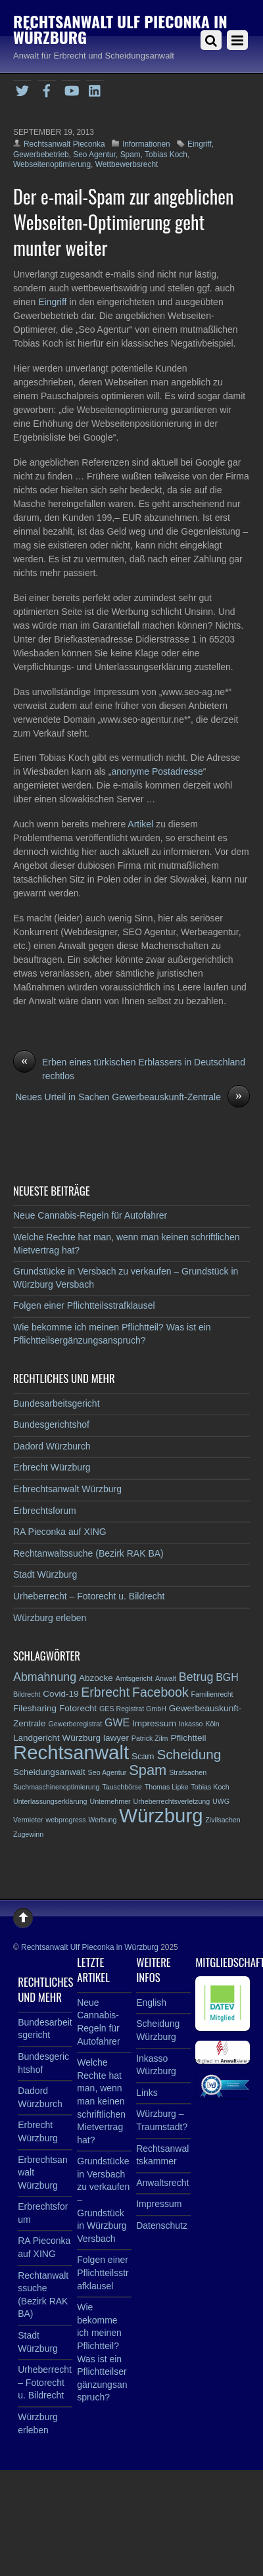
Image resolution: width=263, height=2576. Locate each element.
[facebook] (46, 89)
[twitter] (22, 89)
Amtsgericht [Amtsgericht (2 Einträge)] (134, 1678)
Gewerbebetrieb (41, 154)
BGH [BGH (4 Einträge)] (227, 1677)
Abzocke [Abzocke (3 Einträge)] (96, 1678)
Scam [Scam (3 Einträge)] (143, 1756)
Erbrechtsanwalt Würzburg (67, 1489)
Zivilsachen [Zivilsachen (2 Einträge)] (222, 1820)
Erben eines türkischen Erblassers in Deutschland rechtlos (129, 1068)
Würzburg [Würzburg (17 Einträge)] (161, 1815)
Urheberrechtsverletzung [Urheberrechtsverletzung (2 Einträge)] (171, 1801)
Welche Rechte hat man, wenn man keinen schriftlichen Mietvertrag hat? (101, 2101)
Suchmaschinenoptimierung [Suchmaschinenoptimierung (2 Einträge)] (56, 1787)
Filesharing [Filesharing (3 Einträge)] (35, 1708)
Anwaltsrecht (162, 2182)
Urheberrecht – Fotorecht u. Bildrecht (88, 1596)
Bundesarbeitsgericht (56, 1403)
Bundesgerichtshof (51, 1424)
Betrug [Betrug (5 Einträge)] (196, 1677)
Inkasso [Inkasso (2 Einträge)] (191, 1724)
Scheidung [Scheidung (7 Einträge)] (188, 1754)
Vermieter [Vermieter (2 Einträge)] (28, 1820)
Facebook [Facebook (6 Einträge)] (160, 1692)
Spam (130, 154)
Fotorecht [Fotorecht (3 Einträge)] (78, 1708)
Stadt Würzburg (45, 1574)
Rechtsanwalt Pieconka (64, 144)
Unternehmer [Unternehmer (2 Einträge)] (109, 1801)
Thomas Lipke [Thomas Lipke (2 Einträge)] (167, 1787)
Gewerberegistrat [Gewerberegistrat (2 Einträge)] (75, 1724)
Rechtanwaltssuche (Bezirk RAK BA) (88, 1553)
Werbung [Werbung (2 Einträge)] (102, 1820)
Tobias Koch (166, 154)
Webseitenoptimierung (52, 164)
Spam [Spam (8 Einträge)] (147, 1770)
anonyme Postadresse (157, 771)
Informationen (146, 144)
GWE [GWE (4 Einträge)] (117, 1722)
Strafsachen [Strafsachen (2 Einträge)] (187, 1772)
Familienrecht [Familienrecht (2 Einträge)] (212, 1694)
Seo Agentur (94, 154)
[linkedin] (95, 89)
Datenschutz (161, 2225)
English (151, 2002)
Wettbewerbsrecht (126, 164)
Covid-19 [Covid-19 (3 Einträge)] (60, 1694)
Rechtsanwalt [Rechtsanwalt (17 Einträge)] (71, 1752)
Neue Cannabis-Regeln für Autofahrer (90, 1215)
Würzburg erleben (49, 1618)
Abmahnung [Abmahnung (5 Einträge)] (44, 1677)
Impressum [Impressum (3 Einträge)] (154, 1723)
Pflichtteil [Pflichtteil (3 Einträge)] (188, 1738)
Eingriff (199, 144)
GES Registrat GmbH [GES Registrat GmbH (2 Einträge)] (132, 1709)
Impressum (158, 2204)
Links (147, 2092)
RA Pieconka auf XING (60, 1531)
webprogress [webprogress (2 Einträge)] (66, 1820)
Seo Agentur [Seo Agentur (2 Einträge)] (107, 1772)
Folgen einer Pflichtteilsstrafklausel (84, 1305)
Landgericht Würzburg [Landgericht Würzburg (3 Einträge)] (57, 1738)
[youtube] (71, 89)
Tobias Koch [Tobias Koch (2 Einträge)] (210, 1787)
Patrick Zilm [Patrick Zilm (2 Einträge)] (150, 1738)
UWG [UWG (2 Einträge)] (220, 1801)
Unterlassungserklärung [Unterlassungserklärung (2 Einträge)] (50, 1801)
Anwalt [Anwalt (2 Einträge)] (165, 1678)
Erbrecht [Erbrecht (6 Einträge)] (105, 1692)
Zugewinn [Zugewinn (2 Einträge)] (28, 1834)
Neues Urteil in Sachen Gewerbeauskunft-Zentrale (132, 1097)
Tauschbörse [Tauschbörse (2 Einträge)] (121, 1787)
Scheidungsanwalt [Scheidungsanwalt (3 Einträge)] (49, 1772)
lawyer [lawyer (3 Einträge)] (116, 1738)
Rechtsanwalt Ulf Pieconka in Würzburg (89, 1947)
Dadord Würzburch (52, 1446)
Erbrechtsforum (44, 1510)
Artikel (142, 824)
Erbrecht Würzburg (51, 1467)
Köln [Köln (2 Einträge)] (212, 1724)
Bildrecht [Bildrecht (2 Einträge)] (26, 1694)
